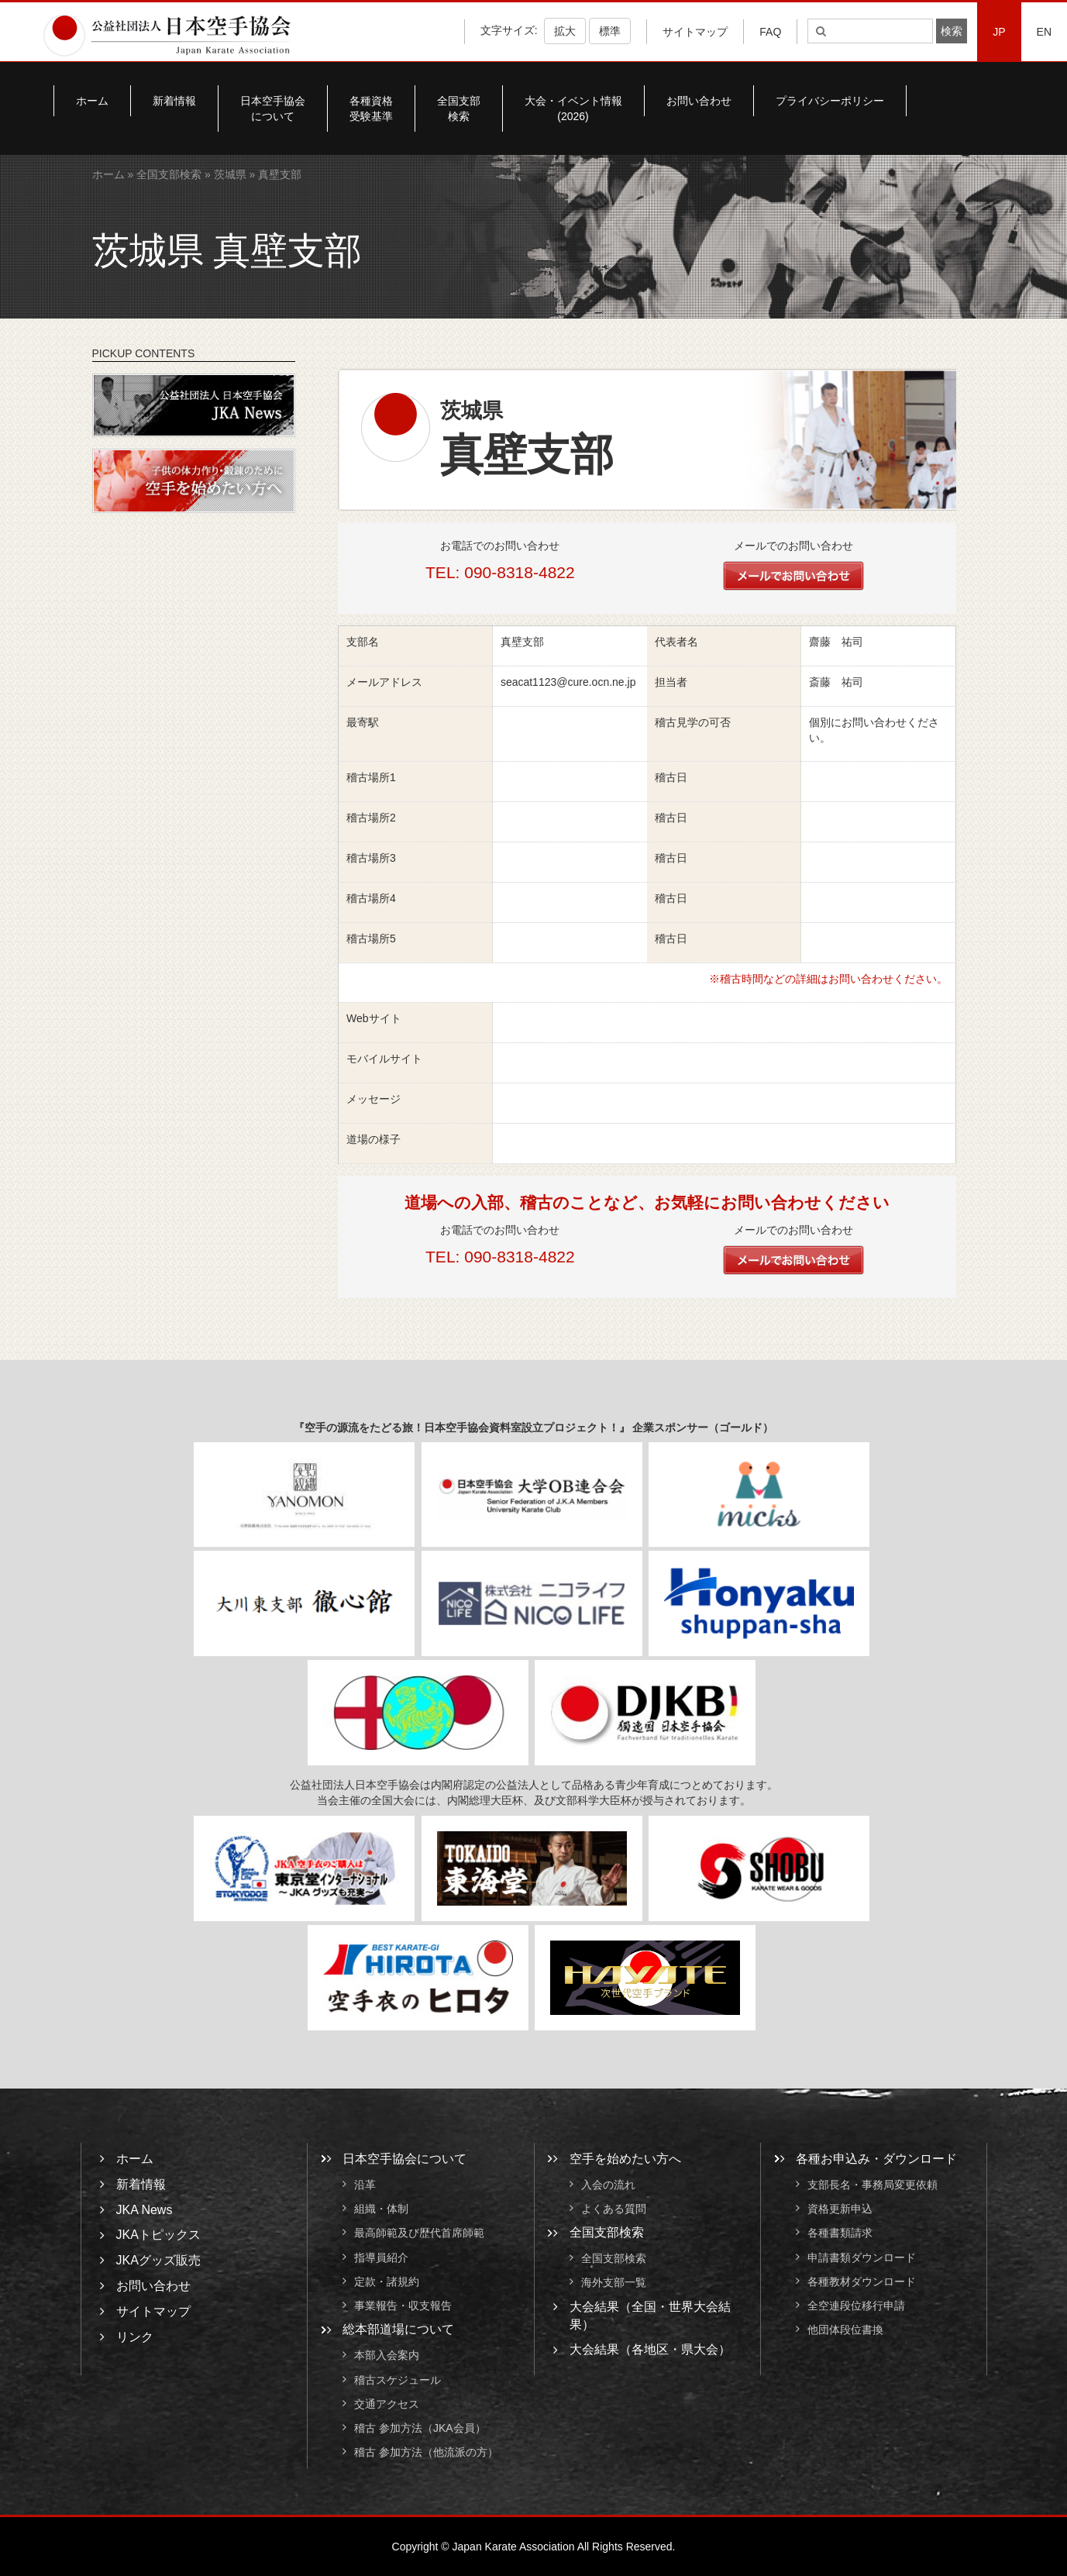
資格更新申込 (840, 2208)
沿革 (365, 2184)
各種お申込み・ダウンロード (876, 2158)
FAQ (770, 32)
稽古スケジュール (397, 2380)
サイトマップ (695, 32)
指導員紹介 (381, 2257)
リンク (134, 2337)
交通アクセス (386, 2404)
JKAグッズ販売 (158, 2260)
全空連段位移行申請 (856, 2305)
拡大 (565, 31)
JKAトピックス (158, 2234)
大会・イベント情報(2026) (573, 108)
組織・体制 (381, 2208)
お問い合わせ (698, 101)
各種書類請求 (840, 2233)
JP (999, 32)
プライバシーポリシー (830, 101)
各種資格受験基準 (371, 108)
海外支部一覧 (613, 2283)
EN (1044, 32)
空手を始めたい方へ (625, 2158)
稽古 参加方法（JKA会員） (420, 2428)
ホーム (92, 101)
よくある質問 (613, 2208)
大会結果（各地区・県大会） (650, 2349)
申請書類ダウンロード (861, 2257)
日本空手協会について (272, 108)
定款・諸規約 (386, 2281)
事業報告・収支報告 (403, 2305)
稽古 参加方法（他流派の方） (431, 2453)
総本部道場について (398, 2329)
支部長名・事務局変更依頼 (872, 2184)
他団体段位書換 (845, 2330)
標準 (610, 31)
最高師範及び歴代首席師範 (419, 2233)
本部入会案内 (386, 2356)
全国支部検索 (458, 108)
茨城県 (230, 174)
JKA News (144, 2209)
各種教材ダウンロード (861, 2281)
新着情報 (174, 101)
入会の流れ (608, 2184)
